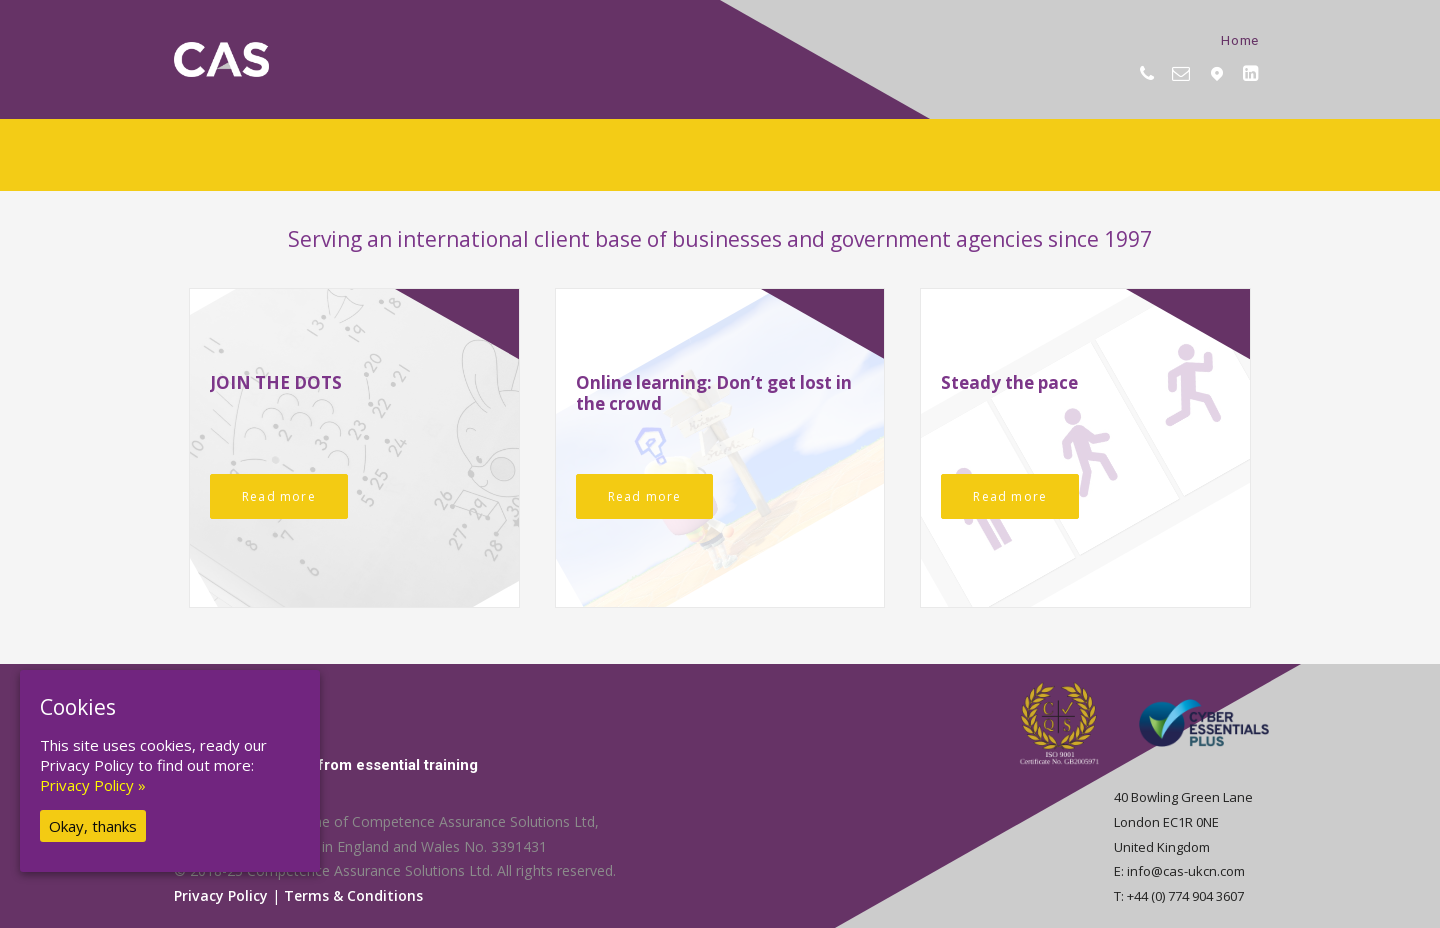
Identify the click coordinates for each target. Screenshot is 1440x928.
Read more (279, 496)
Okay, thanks (93, 826)
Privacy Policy (221, 895)
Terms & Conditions (353, 895)
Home (1240, 39)
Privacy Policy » (93, 785)
